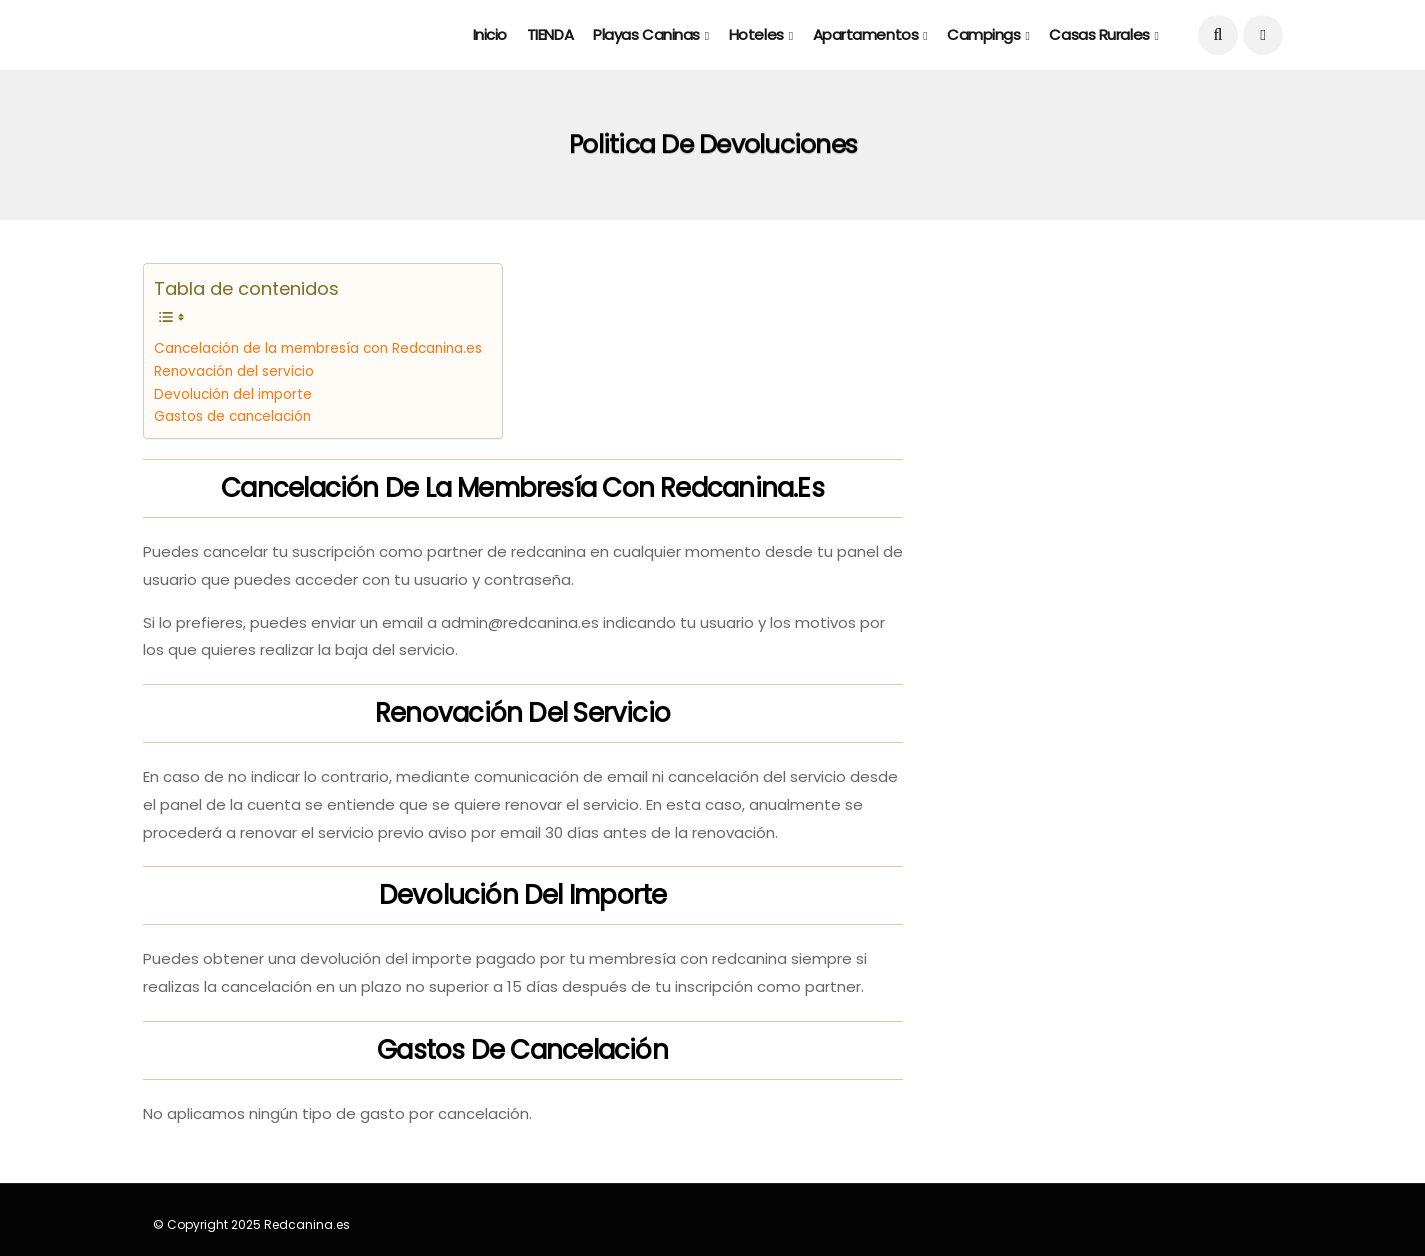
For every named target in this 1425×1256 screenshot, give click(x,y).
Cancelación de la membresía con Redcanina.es (318, 348)
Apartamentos (866, 34)
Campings (983, 34)
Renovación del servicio (234, 371)
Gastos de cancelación (232, 416)
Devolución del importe (233, 394)
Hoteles (756, 34)
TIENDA (550, 34)
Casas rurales (1099, 34)
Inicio (490, 34)
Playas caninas (646, 34)
